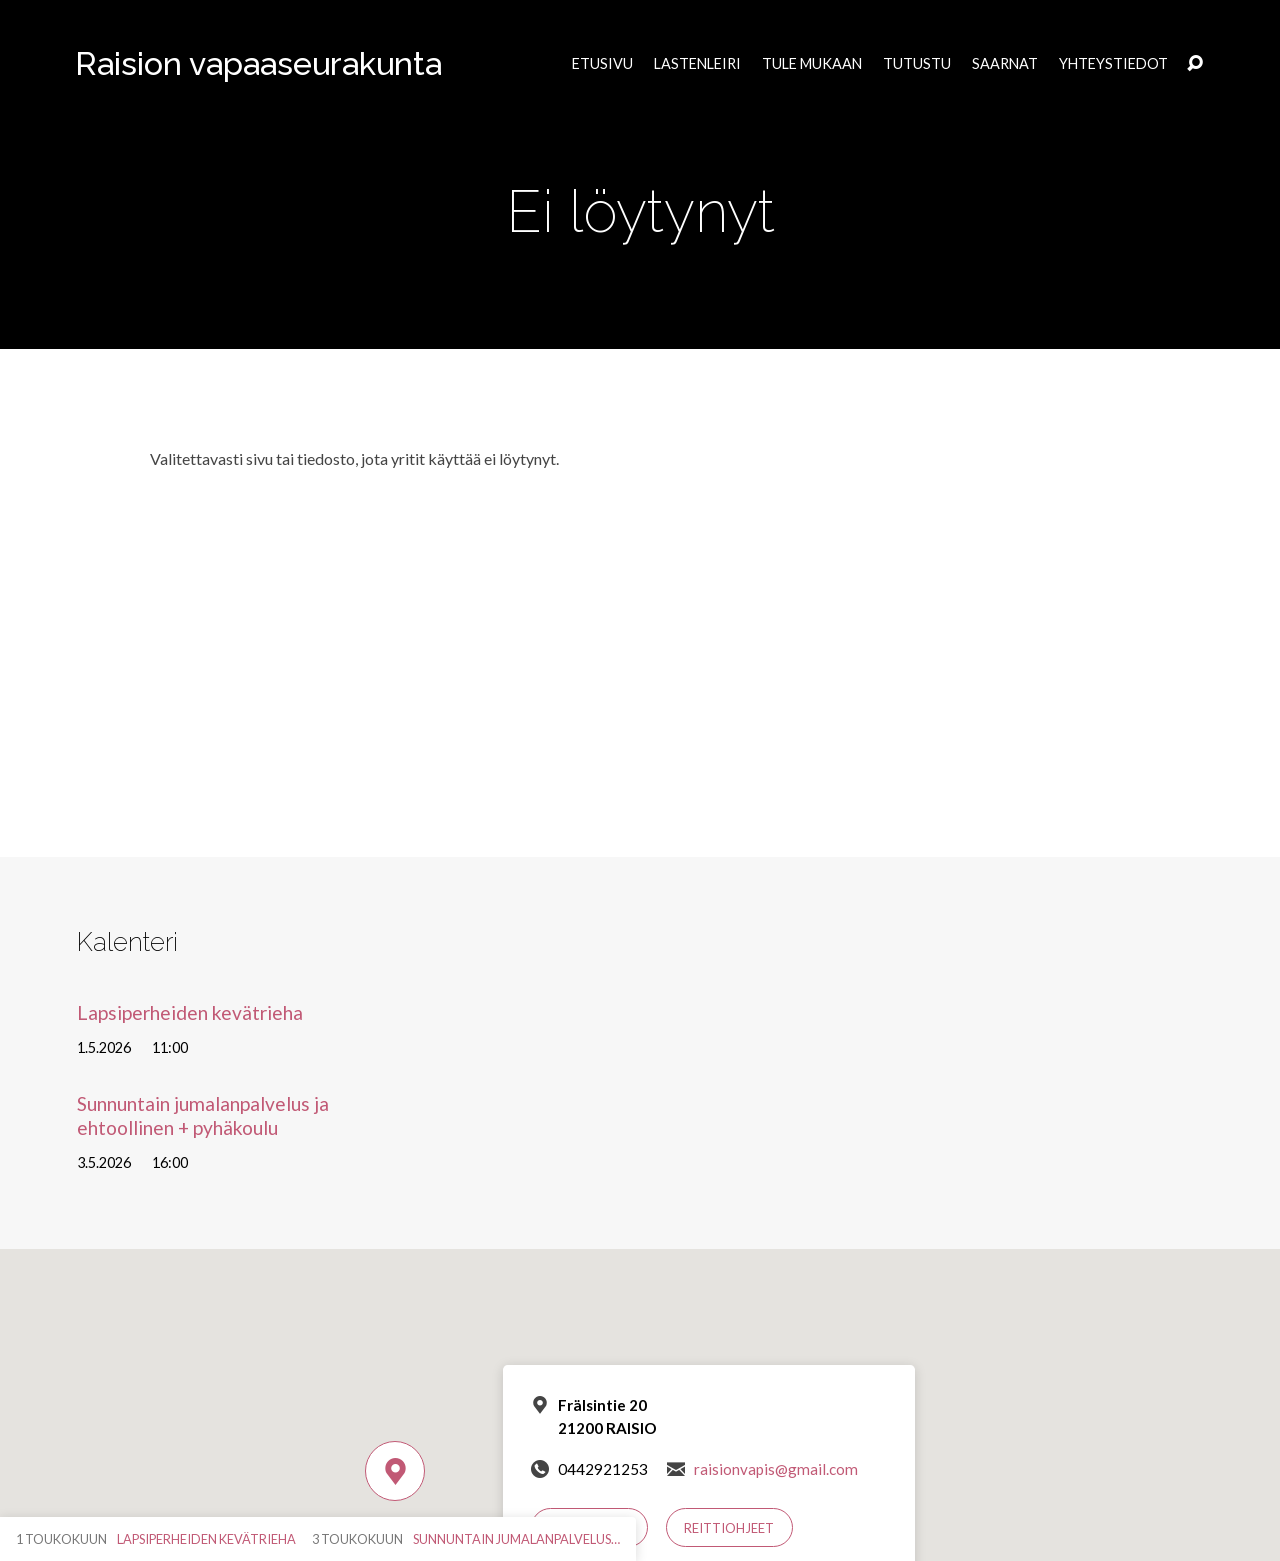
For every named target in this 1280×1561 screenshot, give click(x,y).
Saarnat (1005, 64)
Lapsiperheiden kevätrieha (190, 1012)
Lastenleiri (697, 64)
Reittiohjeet (729, 1528)
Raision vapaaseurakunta (258, 63)
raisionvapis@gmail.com (776, 1469)
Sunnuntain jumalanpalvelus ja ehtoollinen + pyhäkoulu (203, 1115)
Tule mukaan (812, 64)
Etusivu (602, 64)
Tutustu (917, 64)
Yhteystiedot (1113, 64)
